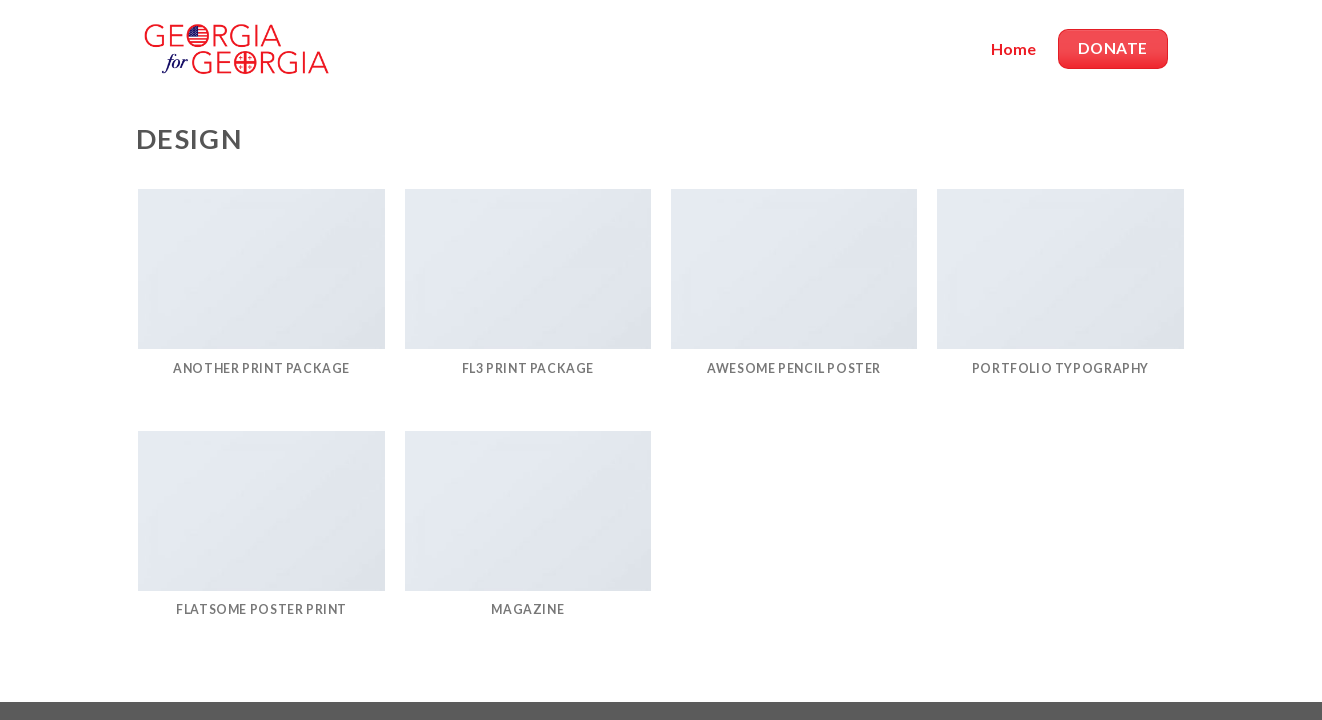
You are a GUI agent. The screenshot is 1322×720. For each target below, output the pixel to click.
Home (1013, 48)
